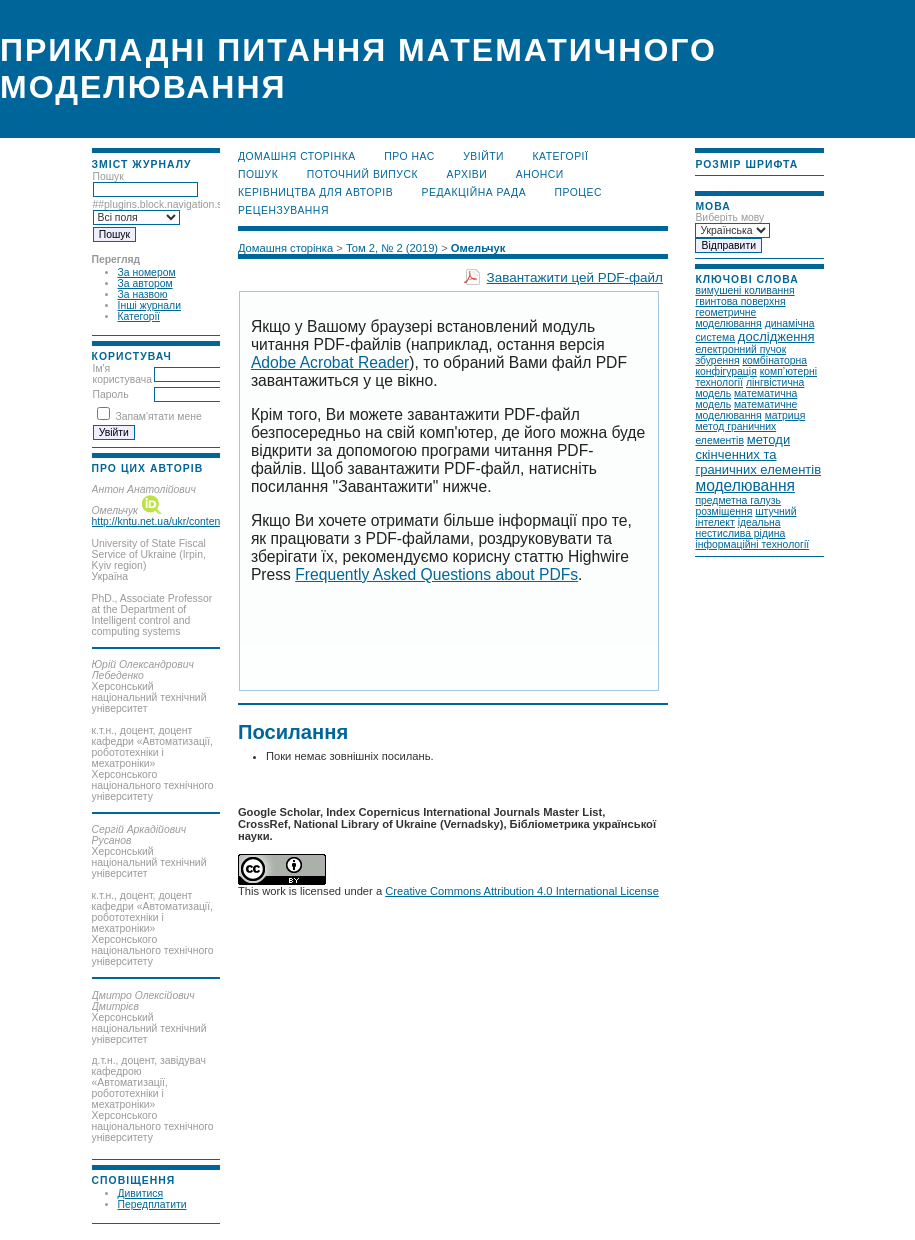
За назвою (143, 294)
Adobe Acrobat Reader (330, 362)
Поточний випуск (362, 174)
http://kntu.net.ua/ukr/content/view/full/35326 (193, 521)
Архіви (467, 174)
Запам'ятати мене (158, 416)
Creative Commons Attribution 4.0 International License (522, 891)
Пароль (111, 394)
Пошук (258, 174)
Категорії (139, 316)
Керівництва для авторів (315, 192)
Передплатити (152, 1204)
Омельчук (478, 248)
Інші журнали (149, 305)
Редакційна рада (474, 192)
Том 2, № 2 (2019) (392, 248)
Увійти (483, 156)
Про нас (409, 156)
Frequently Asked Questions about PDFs (436, 574)
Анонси (540, 174)
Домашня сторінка (297, 156)
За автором (145, 283)
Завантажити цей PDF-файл (575, 277)
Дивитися (141, 1193)
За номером (147, 272)
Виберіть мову (729, 217)
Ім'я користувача (122, 374)
